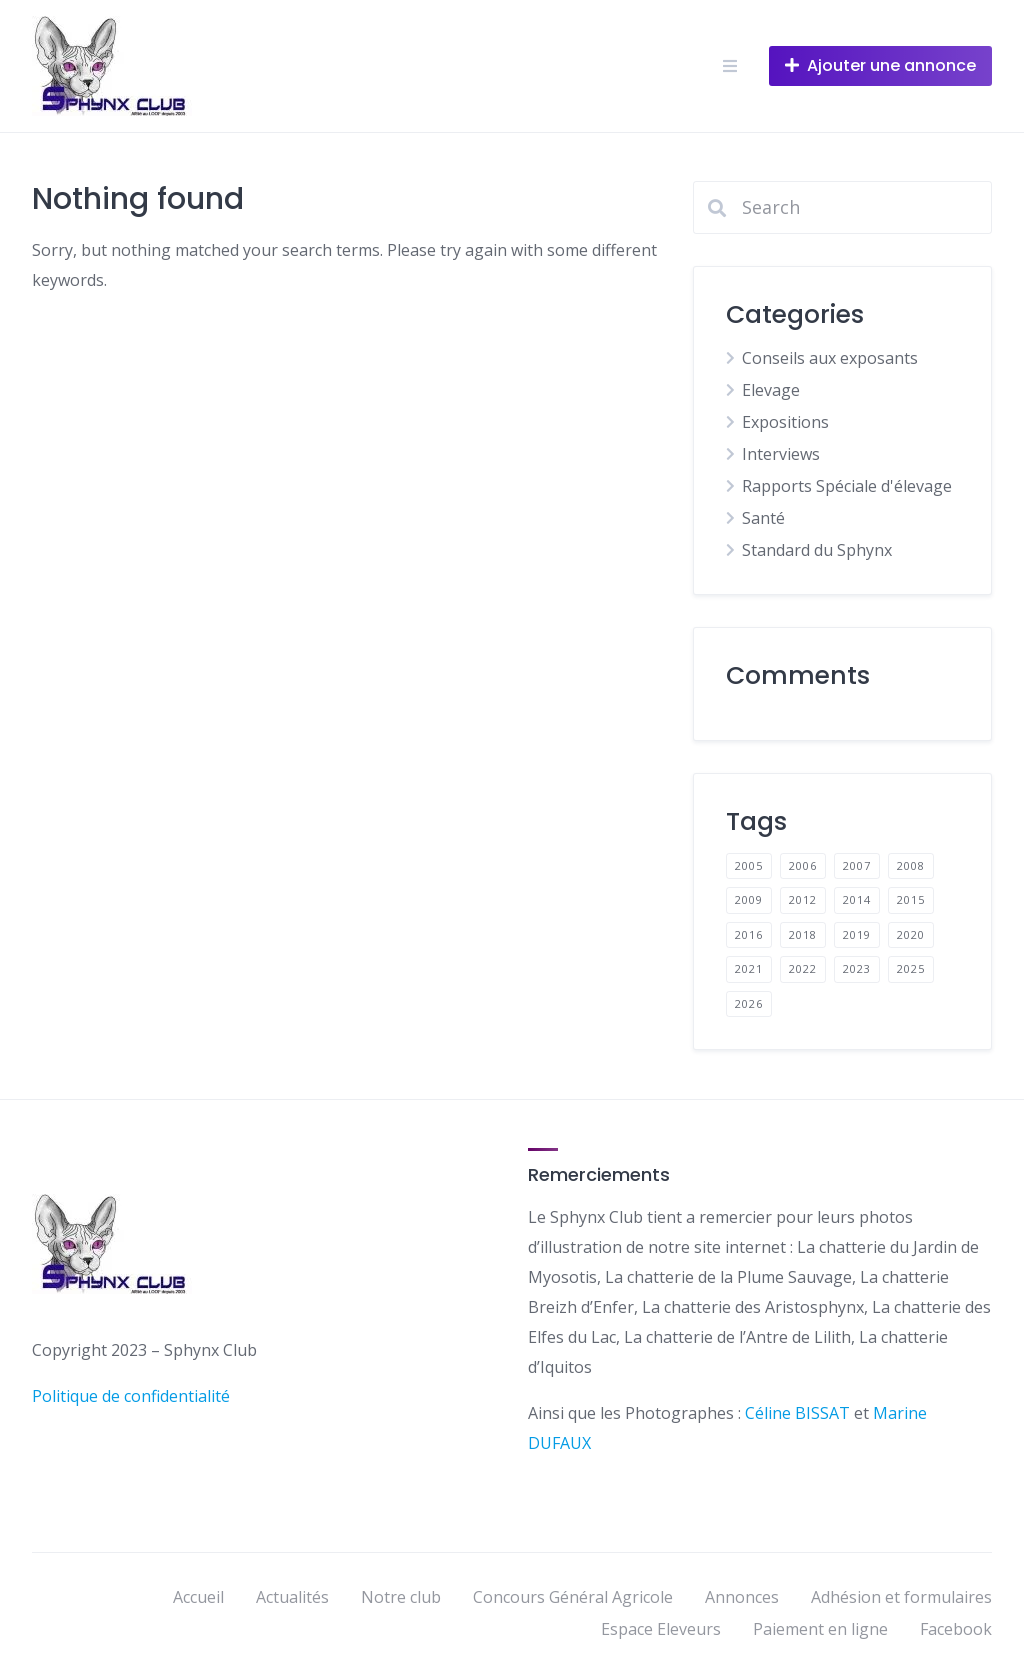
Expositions (785, 422)
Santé (763, 518)
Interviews (781, 454)
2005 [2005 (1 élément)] (749, 865)
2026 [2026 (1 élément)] (749, 1003)
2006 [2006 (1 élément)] (803, 865)
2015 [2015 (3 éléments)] (911, 899)
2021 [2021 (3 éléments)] (749, 968)
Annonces (742, 1597)
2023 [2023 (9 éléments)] (857, 968)
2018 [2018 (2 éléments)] (803, 934)
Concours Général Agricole (573, 1597)
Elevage (771, 390)
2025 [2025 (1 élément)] (911, 968)
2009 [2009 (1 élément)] (749, 899)
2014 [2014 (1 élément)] (857, 899)
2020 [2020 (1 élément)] (911, 934)
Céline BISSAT (799, 1413)
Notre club (401, 1597)
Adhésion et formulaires (901, 1597)
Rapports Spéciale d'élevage (847, 486)
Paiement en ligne (820, 1629)
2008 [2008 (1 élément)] (911, 865)
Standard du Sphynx (817, 550)
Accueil (198, 1597)
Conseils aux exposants (830, 358)
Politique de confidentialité (131, 1396)
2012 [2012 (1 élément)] (803, 899)
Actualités (292, 1597)
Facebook (956, 1629)
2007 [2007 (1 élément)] (857, 865)
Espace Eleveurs (661, 1629)
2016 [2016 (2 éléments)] (749, 934)
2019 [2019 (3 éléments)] (857, 934)
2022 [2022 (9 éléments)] (803, 968)
